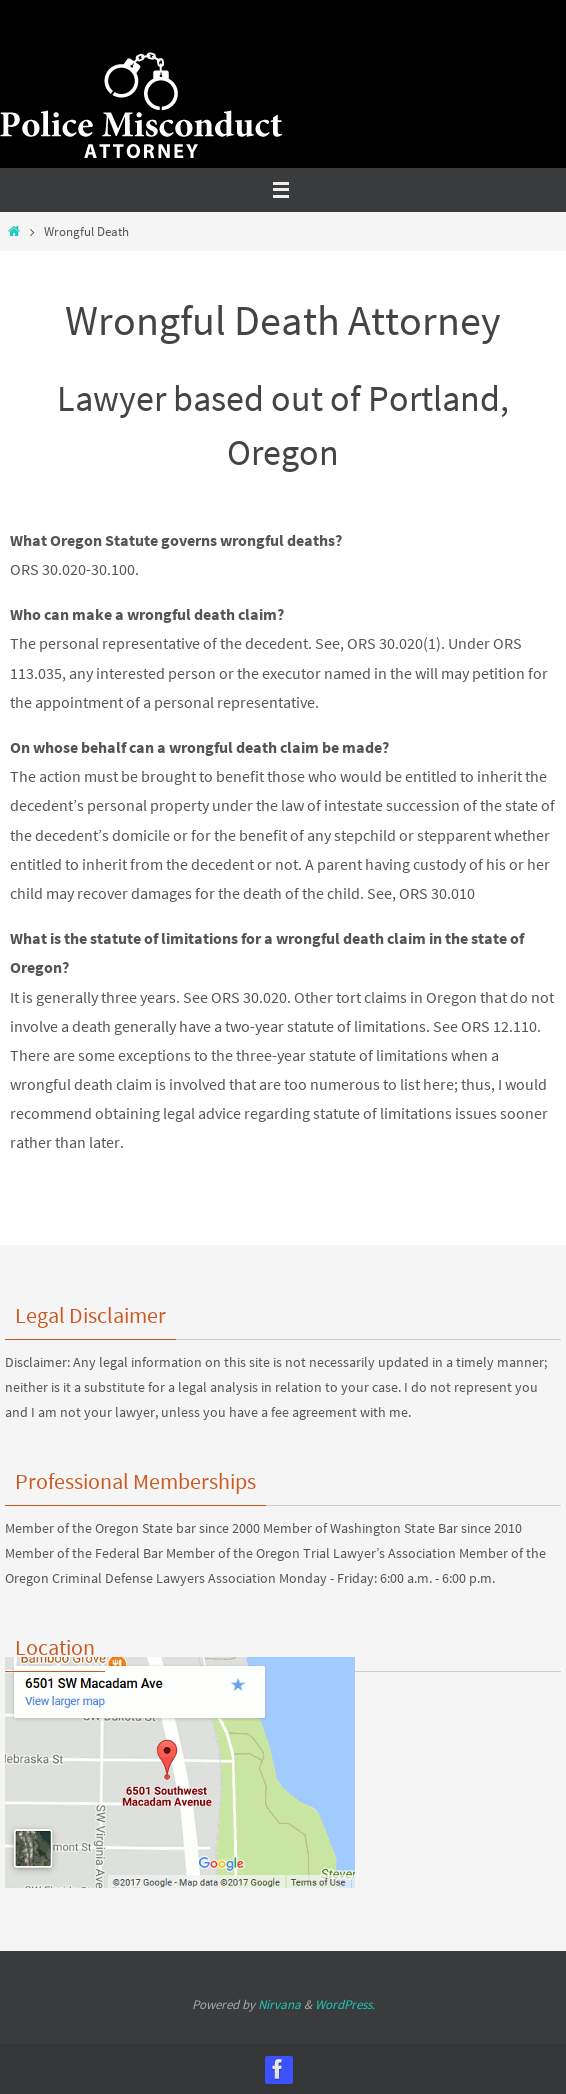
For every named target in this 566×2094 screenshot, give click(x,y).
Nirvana (279, 2004)
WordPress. (345, 2004)
